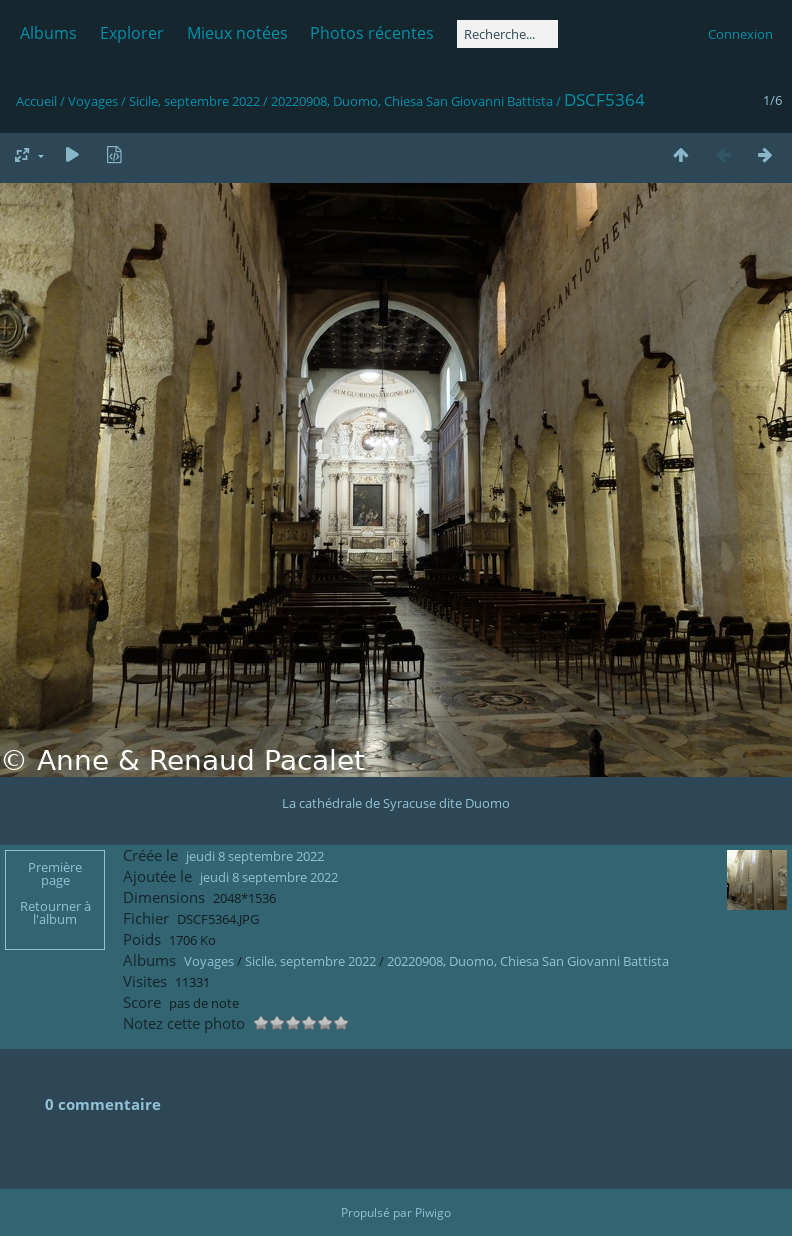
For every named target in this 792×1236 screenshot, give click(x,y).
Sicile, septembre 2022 (194, 101)
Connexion (740, 34)
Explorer (132, 33)
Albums (48, 33)
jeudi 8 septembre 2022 (255, 856)
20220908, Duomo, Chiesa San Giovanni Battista (412, 101)
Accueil (36, 101)
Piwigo (433, 1212)
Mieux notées (237, 33)
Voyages (93, 101)
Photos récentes (372, 33)
